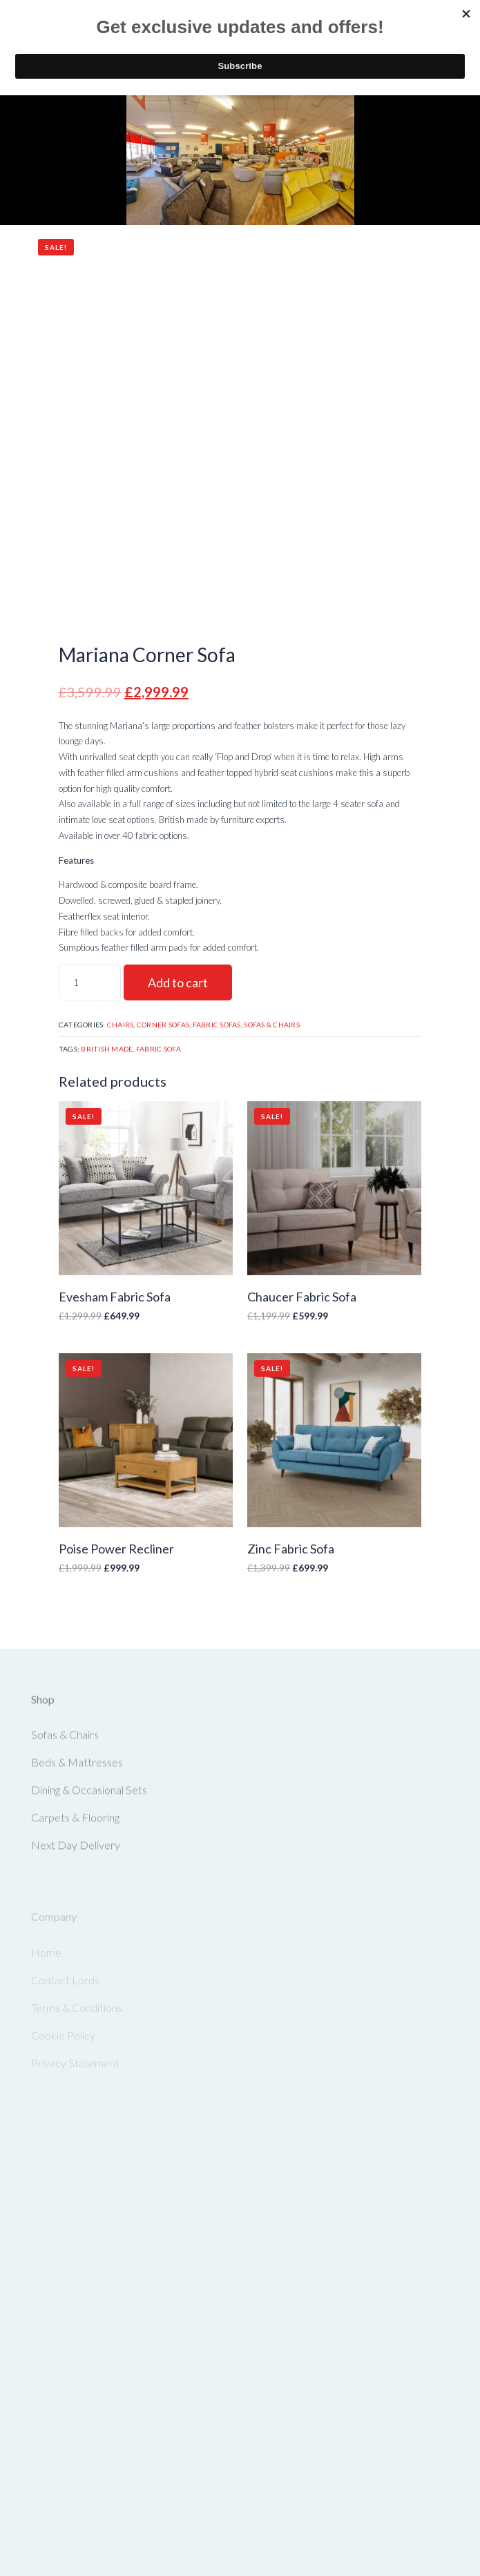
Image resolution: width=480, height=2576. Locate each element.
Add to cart (178, 982)
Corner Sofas (163, 1024)
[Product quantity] (90, 982)
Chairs (120, 1024)
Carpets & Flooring (75, 1822)
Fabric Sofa (158, 1049)
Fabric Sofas (217, 1024)
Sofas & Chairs (272, 1024)
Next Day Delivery (75, 1850)
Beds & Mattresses (77, 1767)
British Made (107, 1049)
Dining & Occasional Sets (89, 1794)
